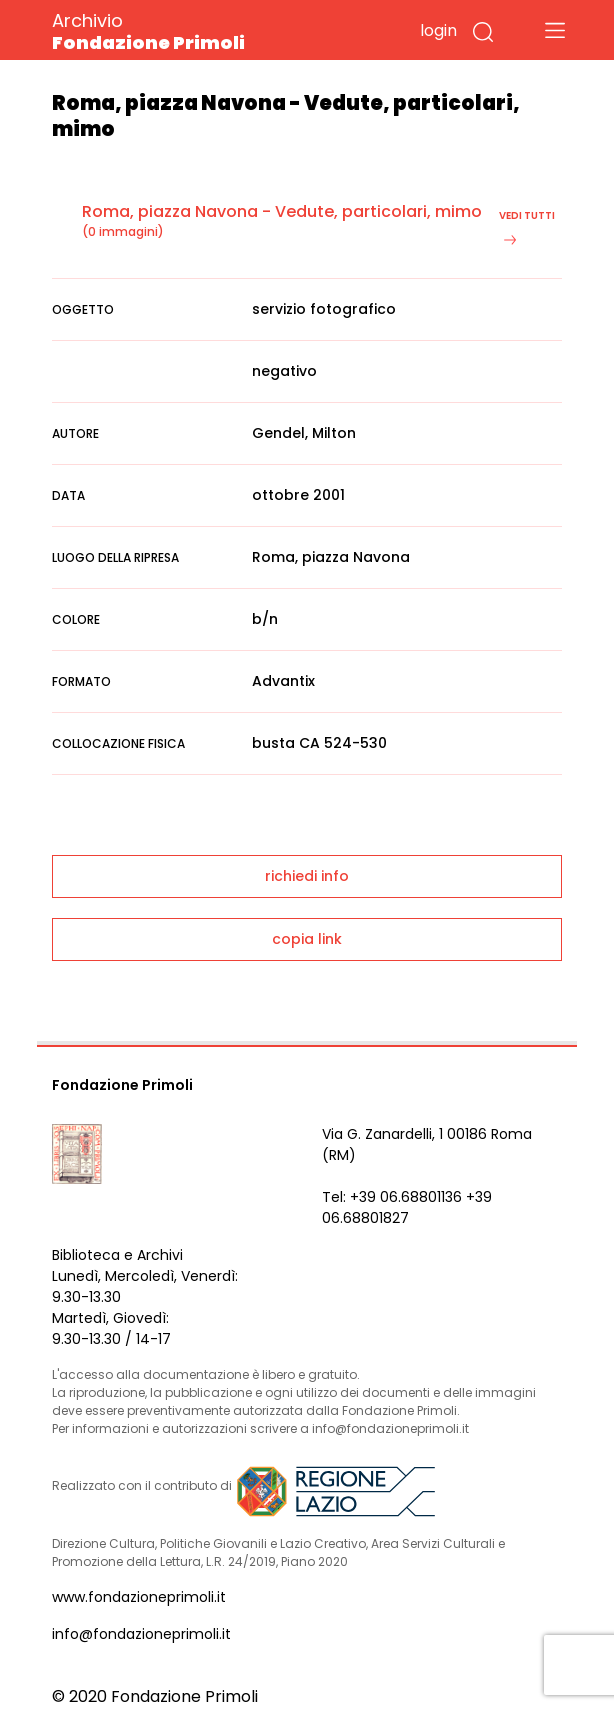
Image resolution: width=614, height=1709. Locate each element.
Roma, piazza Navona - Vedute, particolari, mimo (282, 211)
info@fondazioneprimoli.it (141, 1634)
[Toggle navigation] (555, 30)
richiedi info (307, 876)
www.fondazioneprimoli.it (139, 1597)
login (438, 30)
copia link (307, 939)
